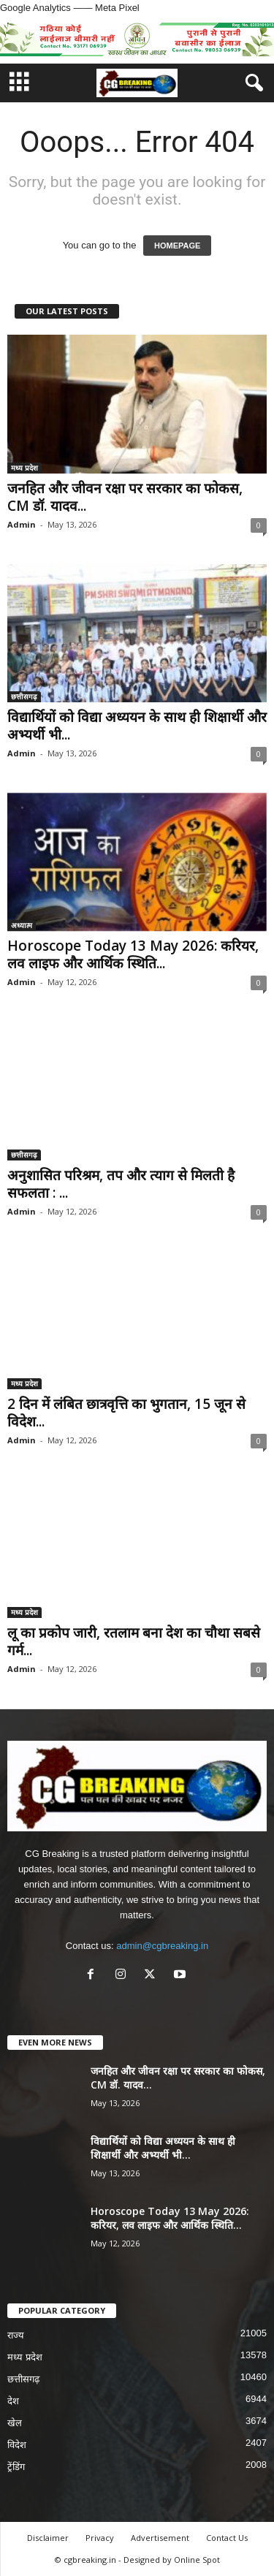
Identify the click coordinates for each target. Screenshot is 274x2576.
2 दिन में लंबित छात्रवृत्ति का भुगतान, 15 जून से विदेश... (126, 1412)
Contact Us (227, 2537)
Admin (21, 524)
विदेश (16, 2444)
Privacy (99, 2537)
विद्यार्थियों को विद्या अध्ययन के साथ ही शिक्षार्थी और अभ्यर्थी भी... (137, 725)
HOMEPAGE (177, 245)
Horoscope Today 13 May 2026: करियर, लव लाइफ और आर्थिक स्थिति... (133, 954)
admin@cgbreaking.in (162, 1945)
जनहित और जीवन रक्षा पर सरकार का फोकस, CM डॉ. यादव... (125, 497)
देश (13, 2400)
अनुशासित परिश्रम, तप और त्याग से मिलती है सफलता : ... (121, 1184)
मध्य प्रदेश (24, 468)
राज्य (15, 2335)
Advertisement (160, 2537)
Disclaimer (48, 2537)
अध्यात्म (21, 925)
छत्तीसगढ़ (24, 696)
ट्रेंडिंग (16, 2466)
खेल (14, 2422)
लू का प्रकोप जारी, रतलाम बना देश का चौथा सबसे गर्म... (133, 1641)
